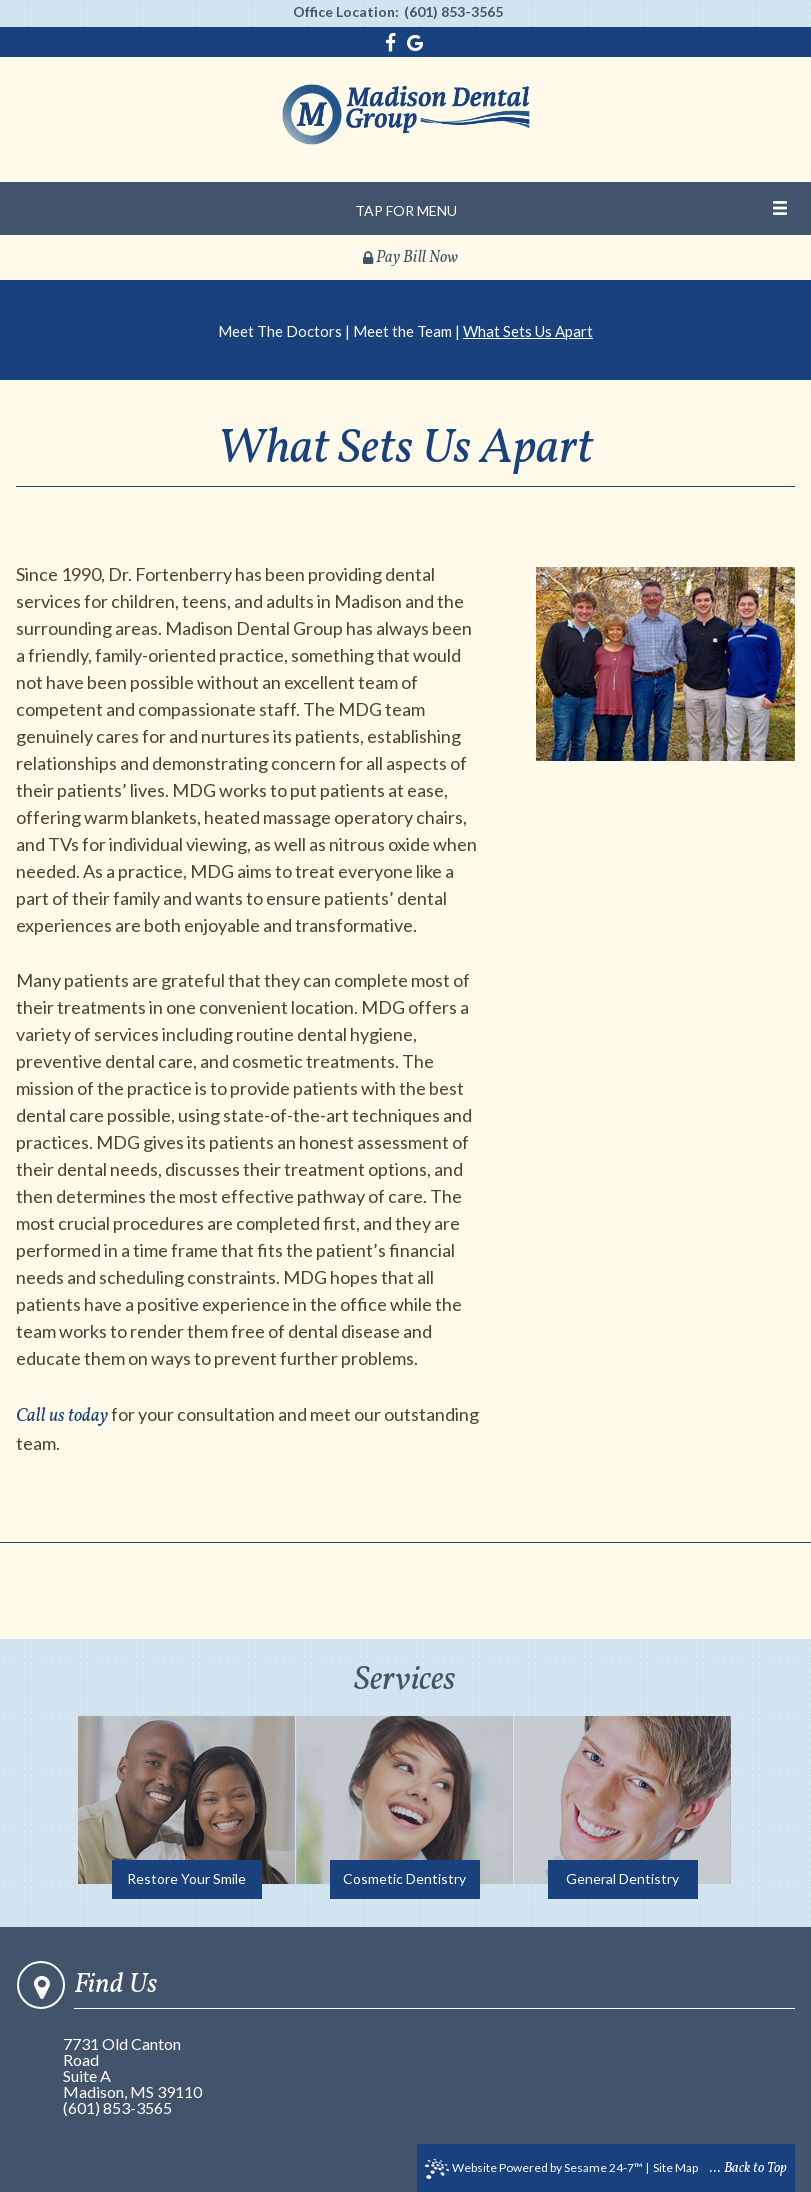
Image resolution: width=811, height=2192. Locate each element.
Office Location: (346, 12)
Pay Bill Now (410, 258)
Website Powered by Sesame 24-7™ (534, 2169)
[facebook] (392, 43)
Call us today (62, 1416)
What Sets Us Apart (528, 331)
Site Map (675, 2167)
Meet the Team (402, 331)
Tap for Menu (406, 210)
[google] (415, 43)
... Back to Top (748, 2168)
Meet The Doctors (280, 331)
